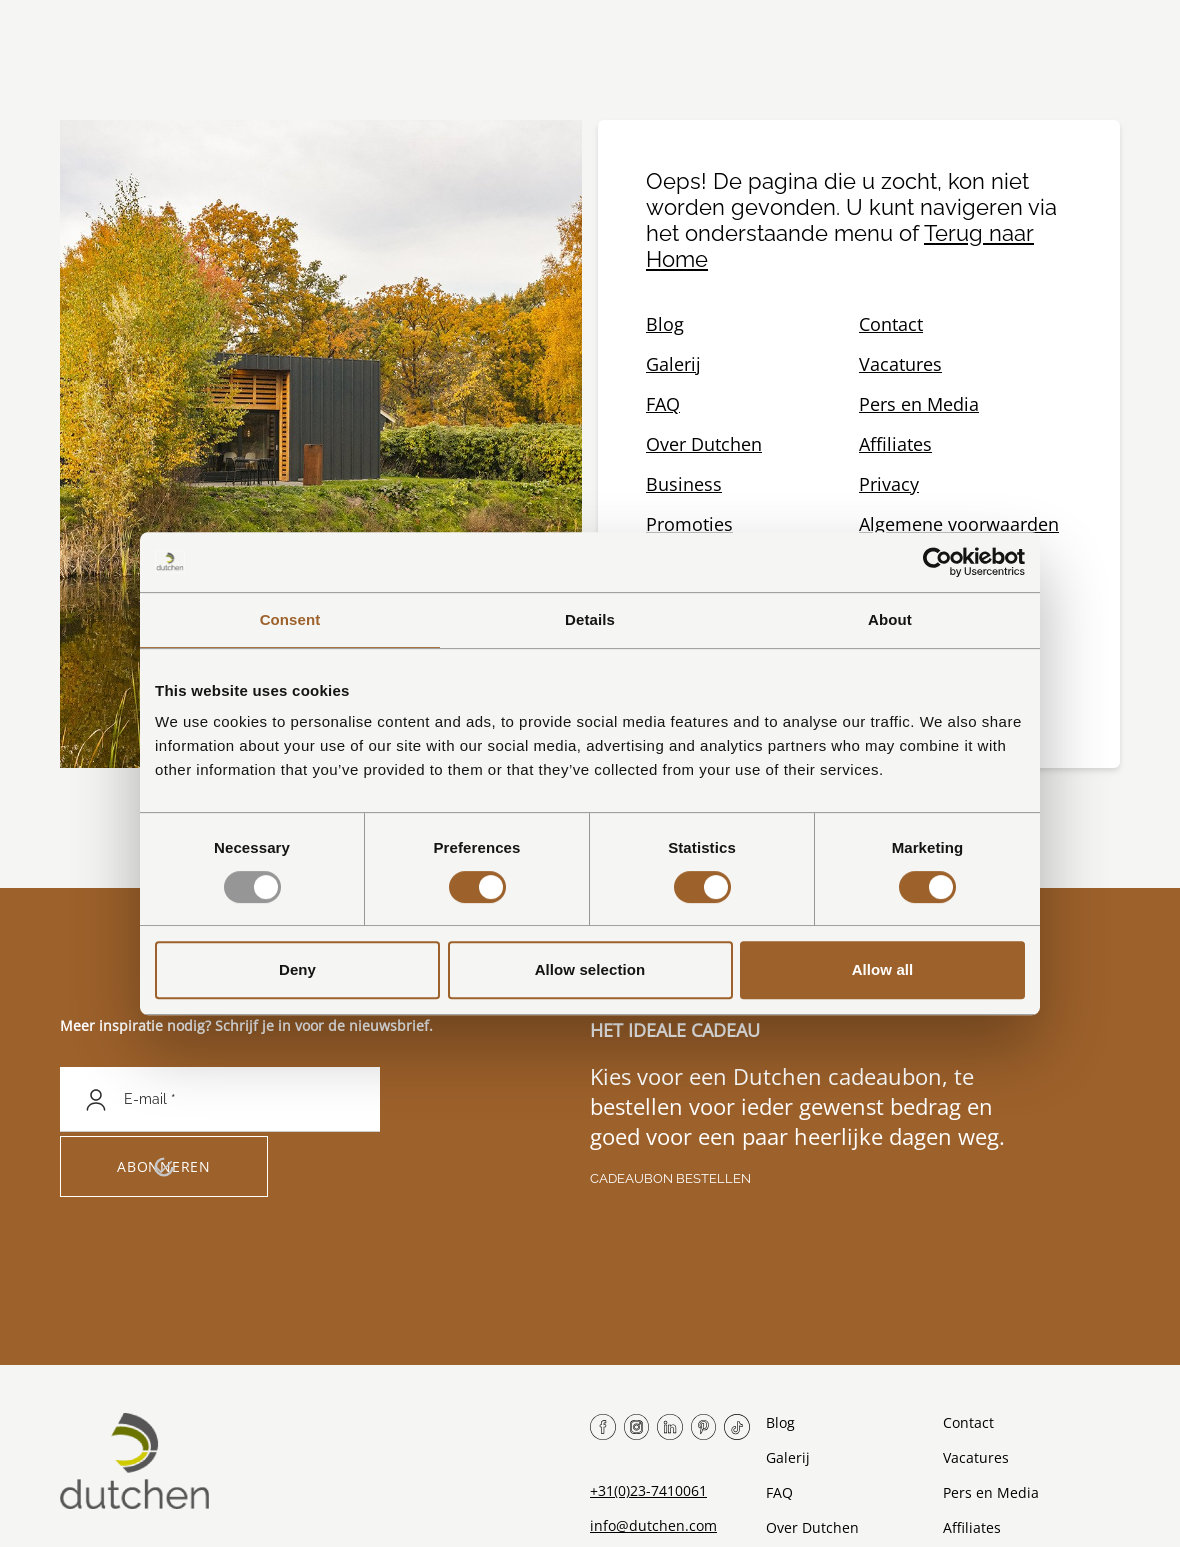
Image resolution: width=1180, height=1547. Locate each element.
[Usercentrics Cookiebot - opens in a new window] (937, 562)
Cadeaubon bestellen (670, 1178)
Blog (665, 324)
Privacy (889, 484)
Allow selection (590, 969)
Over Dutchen (704, 444)
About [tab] (890, 619)
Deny (297, 969)
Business (684, 484)
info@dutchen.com (653, 1525)
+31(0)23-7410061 (648, 1490)
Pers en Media (919, 404)
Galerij (673, 364)
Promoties (689, 524)
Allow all (883, 969)
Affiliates (895, 444)
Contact (891, 324)
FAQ (663, 404)
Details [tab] (590, 619)
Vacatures (900, 364)
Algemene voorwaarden (959, 524)
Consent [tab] (290, 619)
